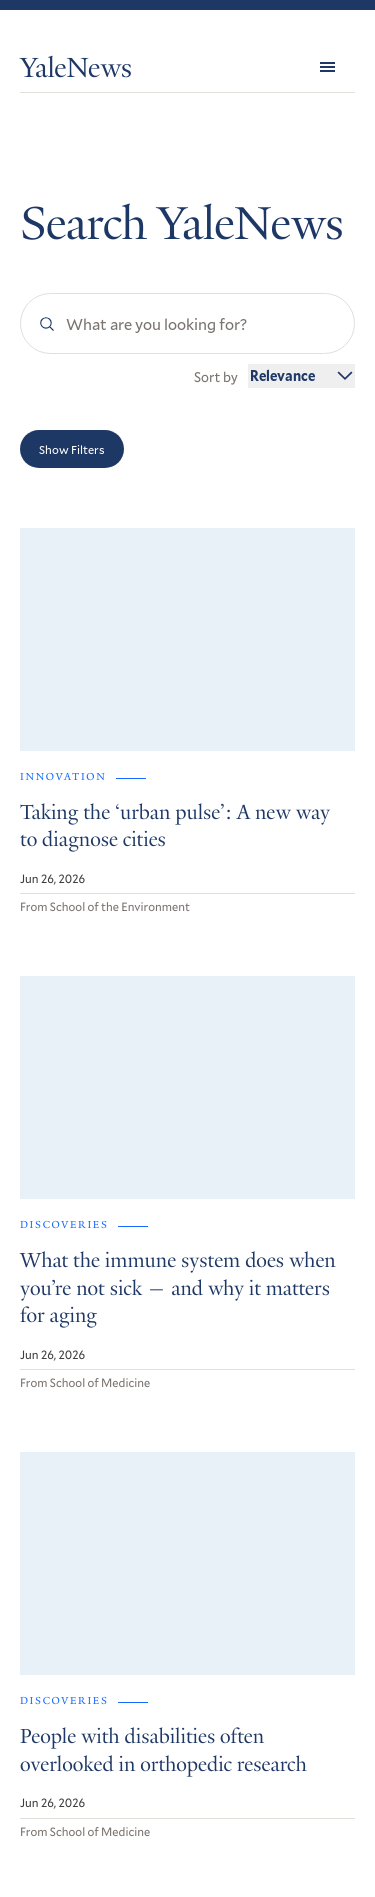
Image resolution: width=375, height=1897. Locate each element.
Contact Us (55, 1750)
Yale (325, 1868)
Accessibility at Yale (73, 1793)
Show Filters (72, 449)
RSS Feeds (50, 1704)
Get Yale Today (101, 1617)
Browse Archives (72, 1682)
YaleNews (76, 71)
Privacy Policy (56, 1820)
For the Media (62, 1727)
